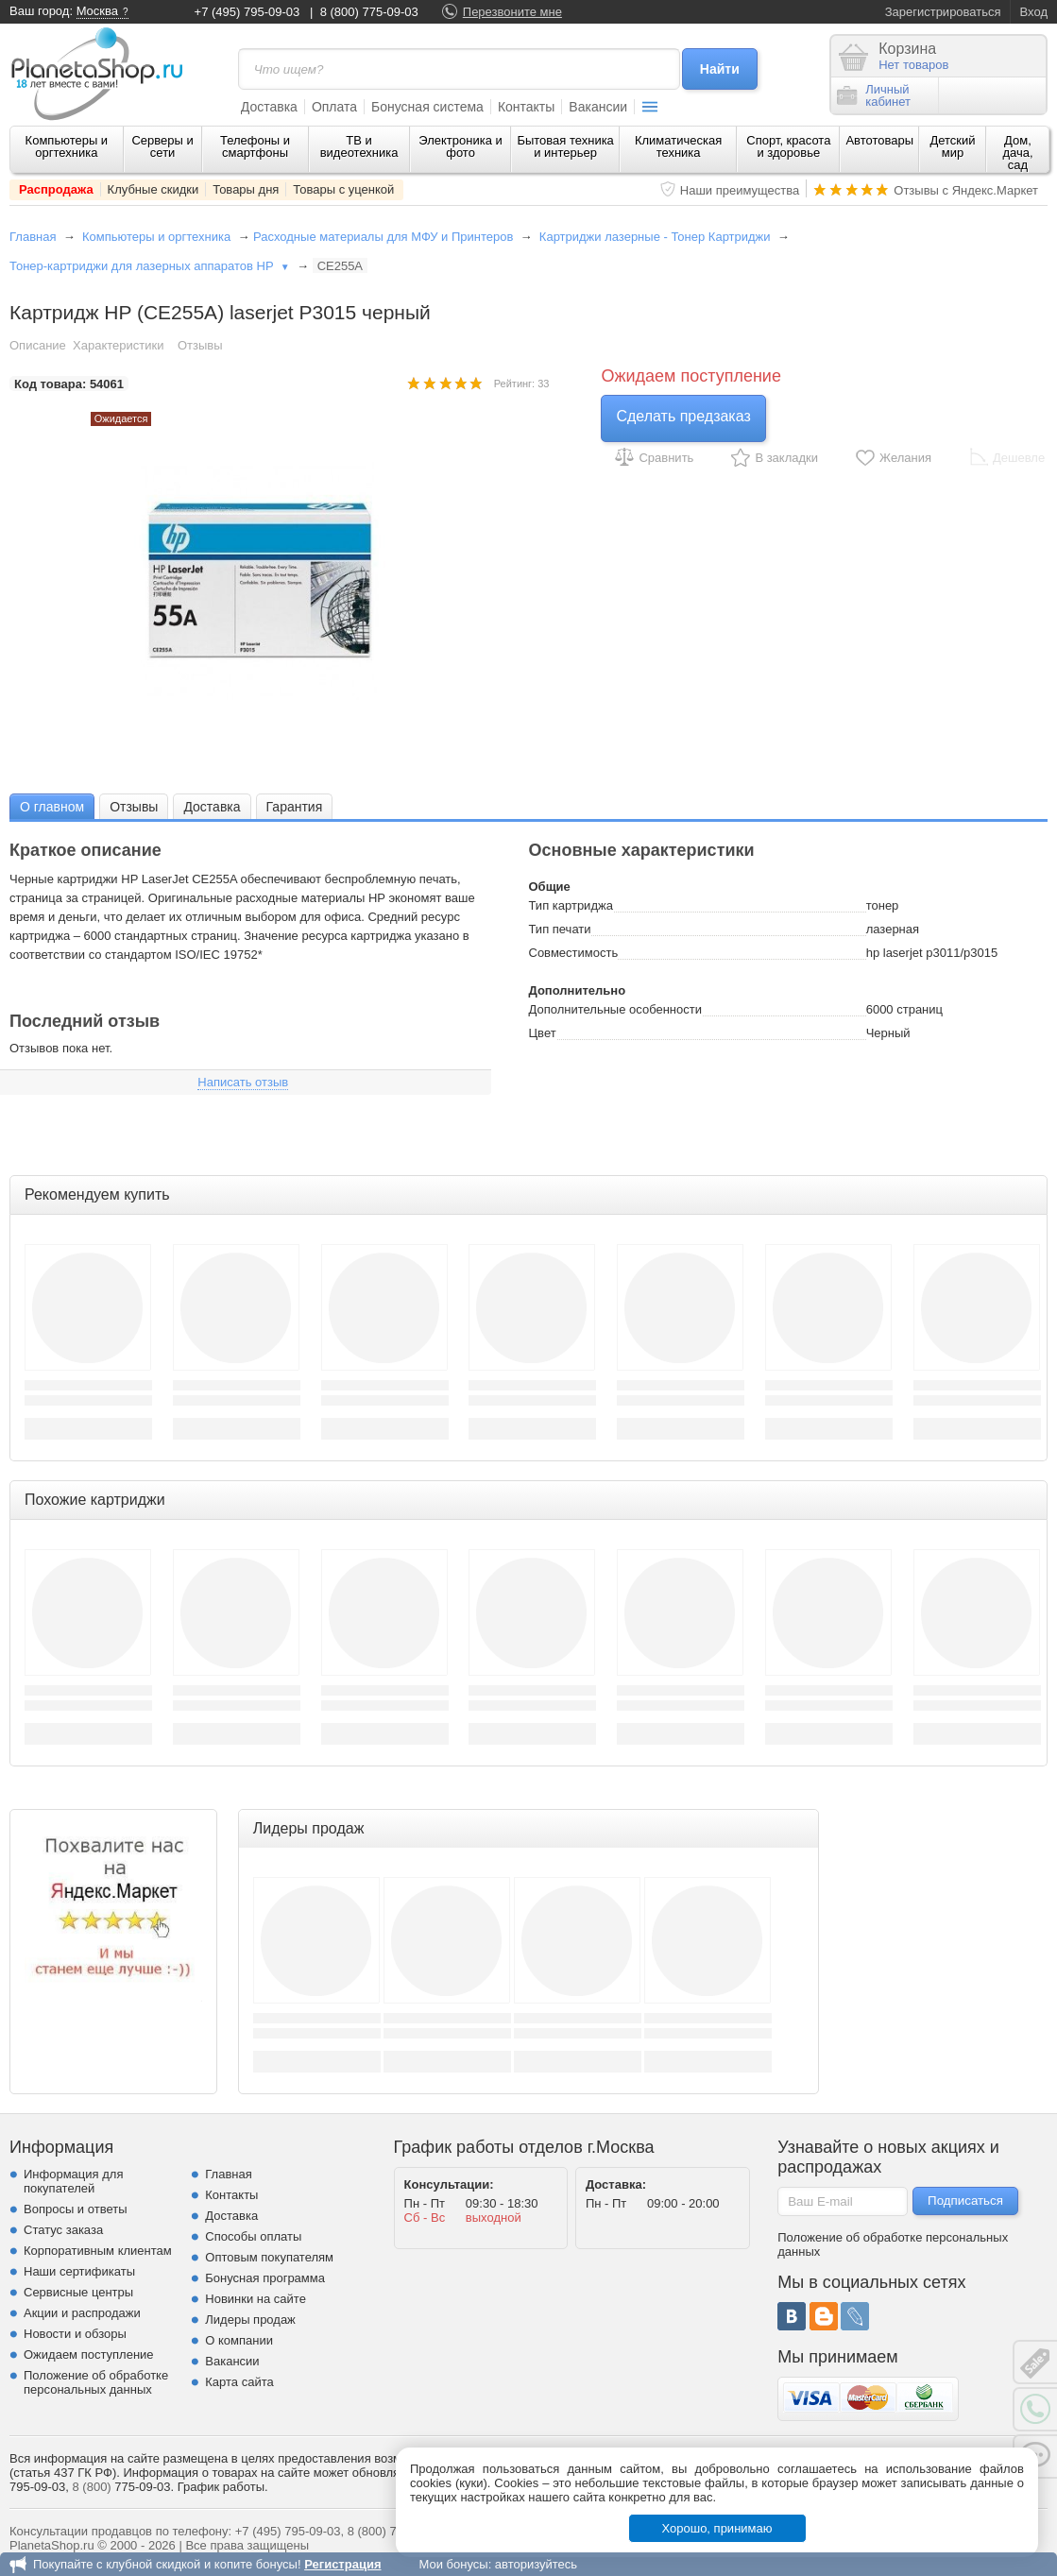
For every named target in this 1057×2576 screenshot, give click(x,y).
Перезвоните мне (512, 12)
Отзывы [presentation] (134, 806)
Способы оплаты (253, 2236)
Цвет (542, 1033)
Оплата (334, 106)
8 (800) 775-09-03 (369, 12)
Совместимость (574, 953)
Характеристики (118, 345)
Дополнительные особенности (615, 1009)
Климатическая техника (678, 146)
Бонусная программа (265, 2278)
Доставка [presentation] (211, 806)
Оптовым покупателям (269, 2257)
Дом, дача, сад (1017, 152)
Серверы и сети (162, 146)
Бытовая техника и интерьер (565, 146)
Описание (37, 345)
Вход (1034, 12)
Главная (32, 237)
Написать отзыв (242, 1082)
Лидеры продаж (250, 2319)
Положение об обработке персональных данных (96, 2382)
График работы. (223, 2487)
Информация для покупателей (73, 2181)
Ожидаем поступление (89, 2354)
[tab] (51, 806)
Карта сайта (239, 2382)
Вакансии (598, 106)
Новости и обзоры (75, 2334)
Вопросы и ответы (75, 2209)
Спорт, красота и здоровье (788, 146)
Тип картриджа (571, 905)
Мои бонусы (452, 2564)
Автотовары (879, 140)
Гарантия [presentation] (294, 806)
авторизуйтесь (536, 2564)
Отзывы (200, 345)
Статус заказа (63, 2230)
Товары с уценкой (343, 189)
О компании (239, 2340)
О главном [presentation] (52, 806)
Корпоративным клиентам (98, 2250)
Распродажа (56, 189)
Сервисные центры (78, 2292)
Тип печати (560, 929)
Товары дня (246, 189)
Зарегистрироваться (943, 12)
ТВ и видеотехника (359, 146)
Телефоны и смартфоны (255, 146)
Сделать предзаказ (683, 416)
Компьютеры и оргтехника (67, 146)
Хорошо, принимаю (717, 2528)
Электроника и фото (460, 146)
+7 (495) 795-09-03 (247, 12)
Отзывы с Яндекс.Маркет (966, 190)
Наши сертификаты (79, 2271)
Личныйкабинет (874, 95)
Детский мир (952, 146)
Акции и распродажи (82, 2313)
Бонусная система (427, 106)
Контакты (526, 106)
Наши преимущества (740, 190)
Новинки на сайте (255, 2299)
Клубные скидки (153, 189)
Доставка (269, 106)
